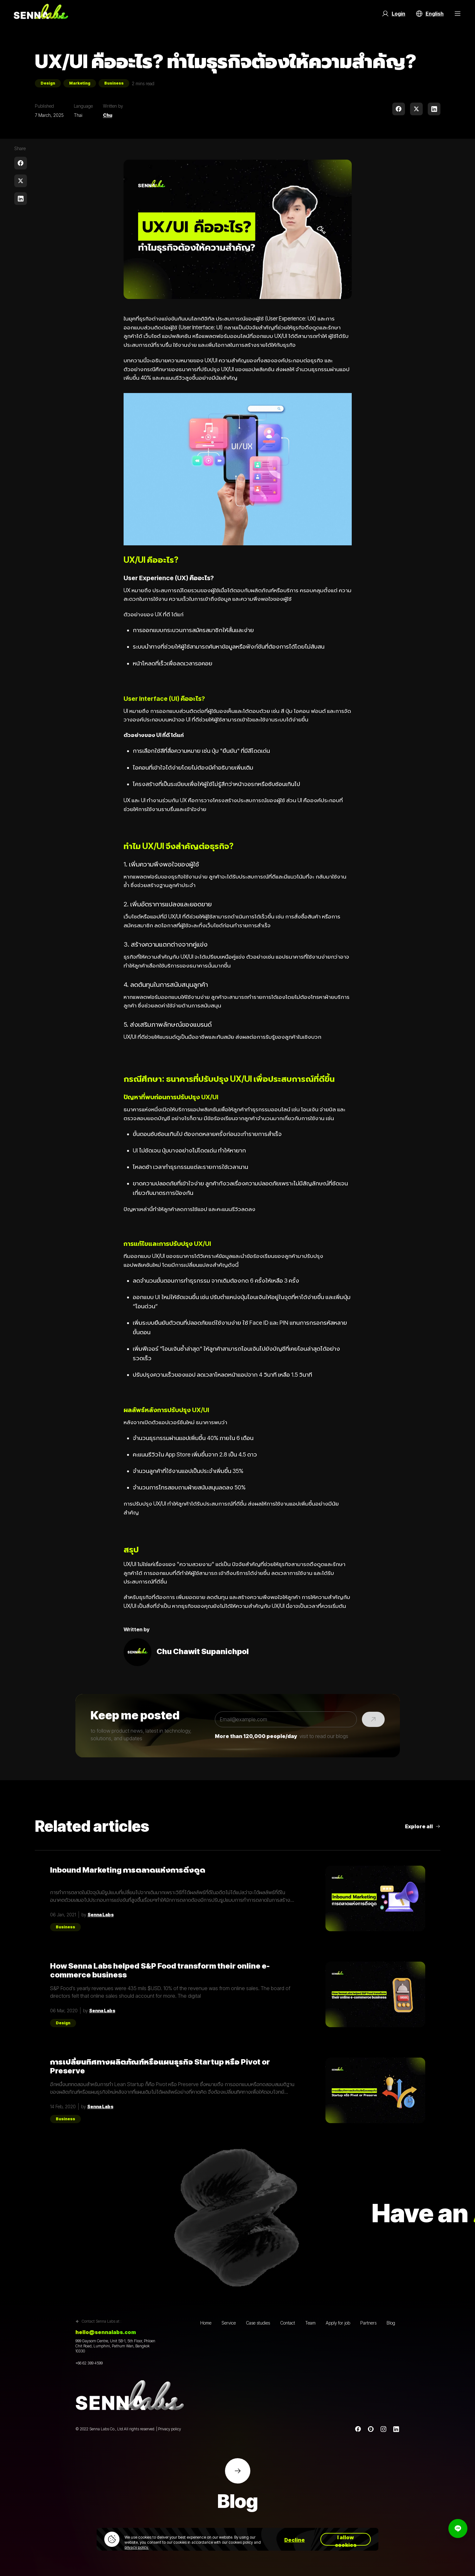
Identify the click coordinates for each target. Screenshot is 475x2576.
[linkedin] (434, 109)
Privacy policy (169, 2429)
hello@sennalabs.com (105, 2332)
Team (310, 2322)
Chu (107, 115)
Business (114, 83)
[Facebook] (358, 2429)
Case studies (258, 2322)
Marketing (79, 83)
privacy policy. (137, 2547)
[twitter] (416, 109)
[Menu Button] (457, 13)
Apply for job (338, 2322)
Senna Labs (100, 1914)
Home (205, 2322)
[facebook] (398, 109)
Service (228, 2322)
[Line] (371, 2429)
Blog (391, 2322)
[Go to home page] (41, 13)
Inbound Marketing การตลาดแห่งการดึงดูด (127, 1870)
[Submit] (373, 1719)
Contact (287, 2322)
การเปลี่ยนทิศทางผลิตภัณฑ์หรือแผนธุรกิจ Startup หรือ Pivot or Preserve (160, 2066)
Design (48, 83)
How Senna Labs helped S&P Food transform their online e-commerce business (160, 1970)
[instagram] (383, 2429)
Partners (368, 2322)
